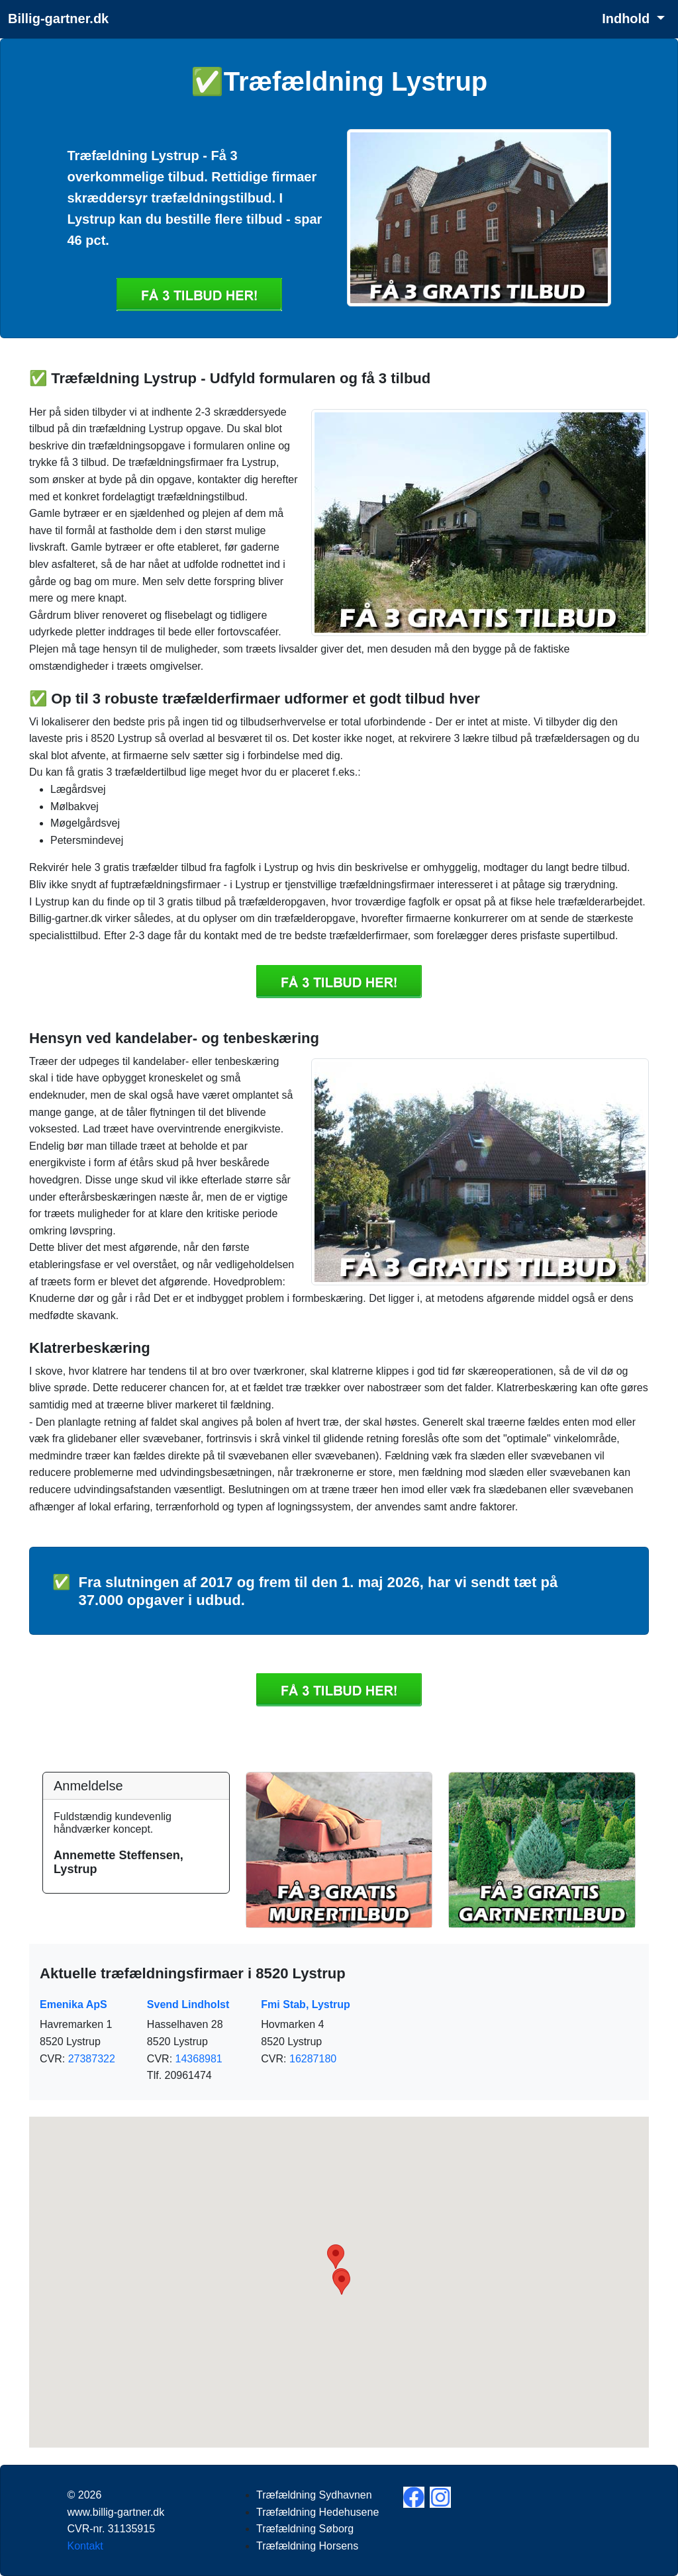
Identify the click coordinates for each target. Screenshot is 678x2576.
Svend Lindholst (188, 2004)
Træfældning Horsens (307, 2546)
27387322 (91, 2058)
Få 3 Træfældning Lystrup (199, 294)
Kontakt (85, 2546)
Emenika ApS (73, 2004)
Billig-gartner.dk (58, 18)
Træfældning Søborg (305, 2528)
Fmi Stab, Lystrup (305, 2004)
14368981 (198, 2058)
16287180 (312, 2058)
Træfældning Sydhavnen (314, 2495)
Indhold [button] (628, 18)
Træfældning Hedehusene (317, 2512)
